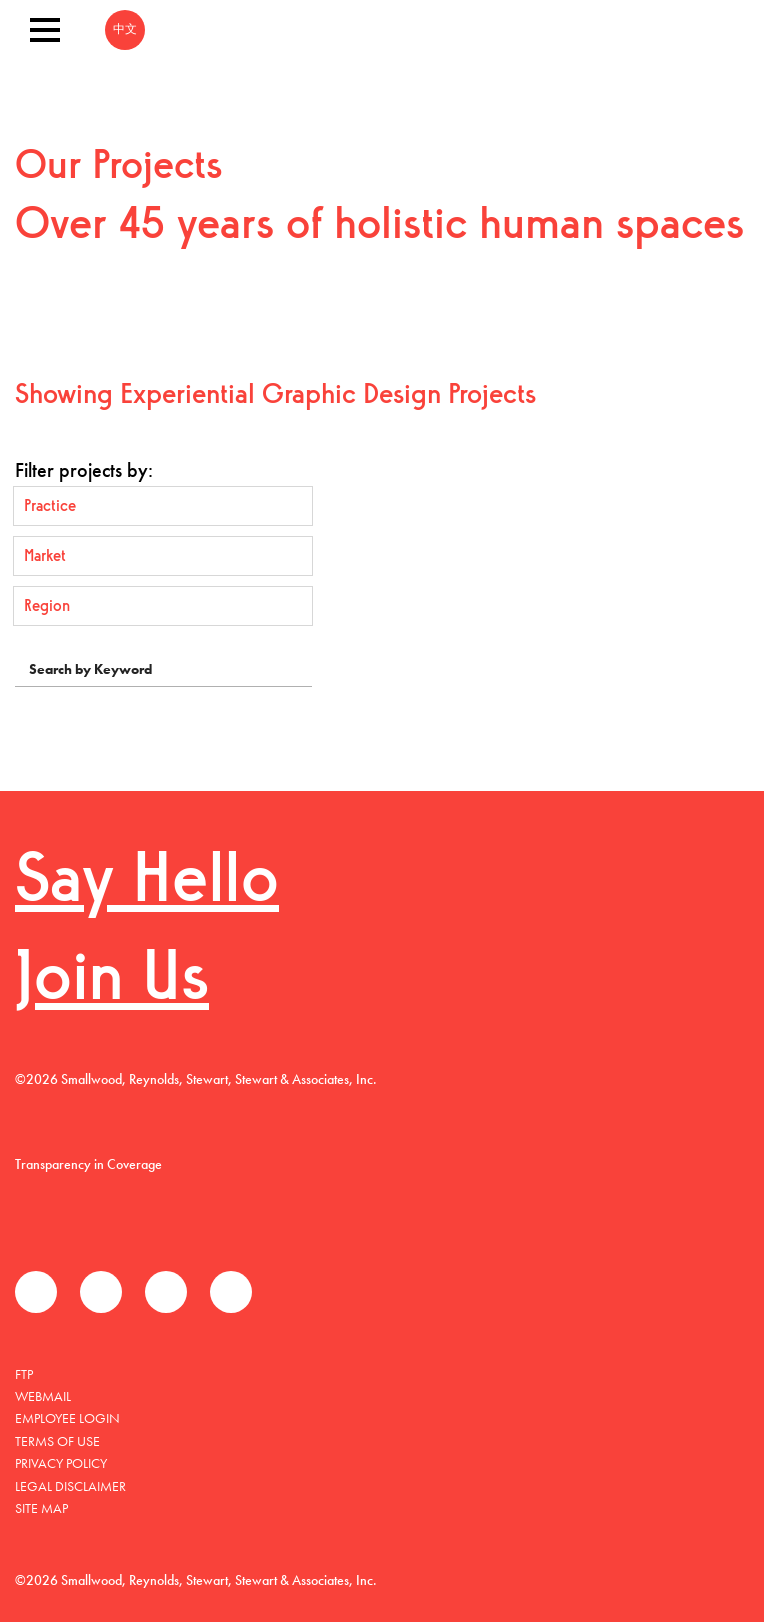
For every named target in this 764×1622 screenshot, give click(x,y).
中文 (125, 30)
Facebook (36, 1292)
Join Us (112, 981)
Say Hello (147, 883)
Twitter (101, 1292)
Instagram (231, 1292)
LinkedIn (166, 1292)
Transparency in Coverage (88, 1164)
